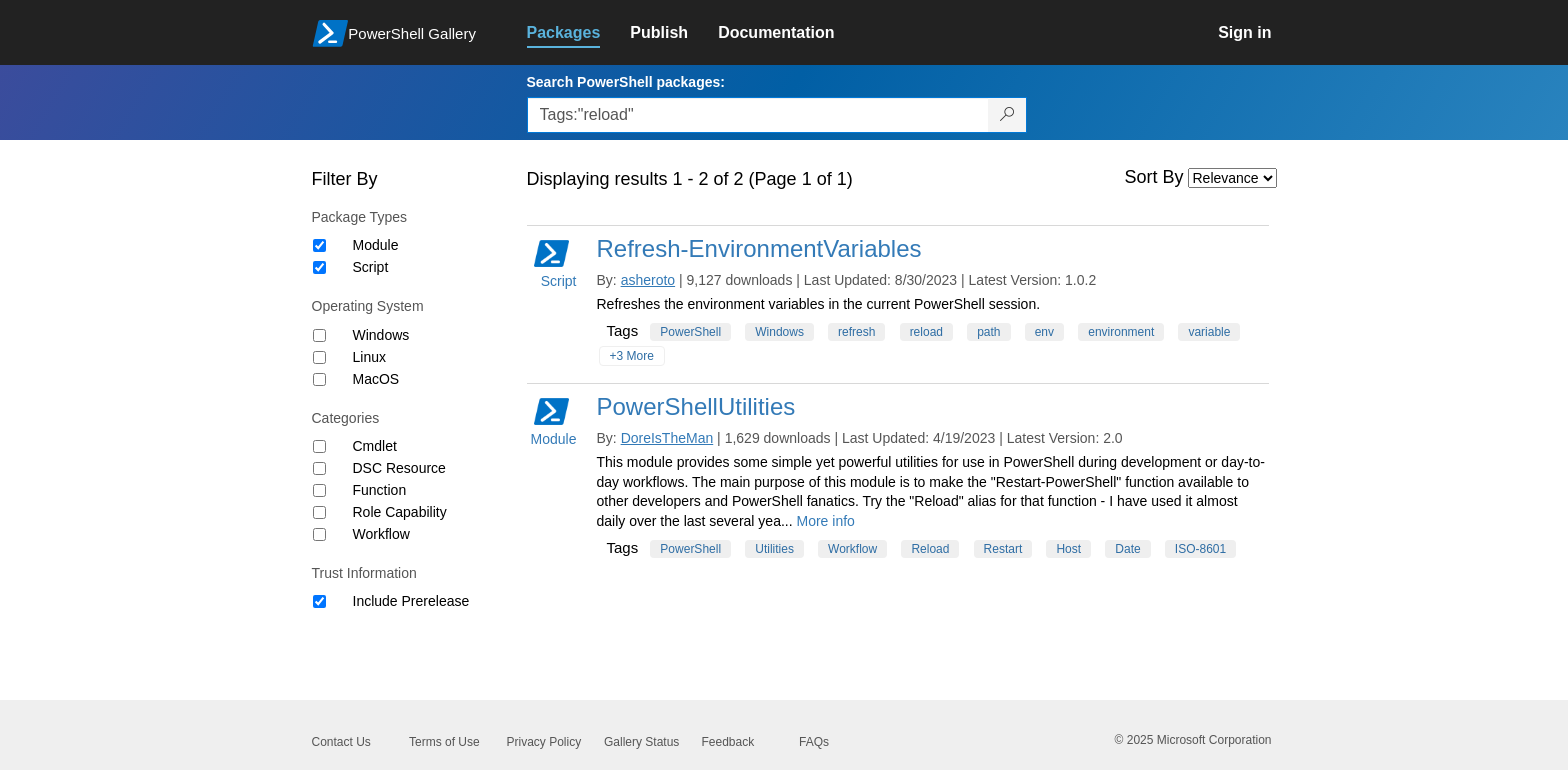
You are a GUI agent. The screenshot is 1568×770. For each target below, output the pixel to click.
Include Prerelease (411, 601)
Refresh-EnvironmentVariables (759, 248)
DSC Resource (399, 468)
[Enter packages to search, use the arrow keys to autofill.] (758, 115)
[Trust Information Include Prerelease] (319, 601)
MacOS (376, 379)
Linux (369, 357)
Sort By (1154, 177)
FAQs (814, 742)
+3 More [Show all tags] (632, 356)
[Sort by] (1232, 178)
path (988, 332)
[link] (579, 33)
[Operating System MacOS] (319, 379)
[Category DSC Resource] (319, 468)
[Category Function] (319, 490)
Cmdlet (375, 446)
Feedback (728, 742)
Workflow (381, 534)
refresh (856, 332)
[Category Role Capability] (319, 512)
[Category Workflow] (319, 534)
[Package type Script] (319, 267)
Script (371, 267)
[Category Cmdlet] (319, 446)
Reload (930, 549)
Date (1127, 549)
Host (1068, 549)
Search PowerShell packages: (626, 82)
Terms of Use (444, 742)
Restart (1003, 549)
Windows (381, 335)
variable (1209, 332)
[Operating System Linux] (319, 357)
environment (1121, 332)
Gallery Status (641, 742)
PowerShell (690, 332)
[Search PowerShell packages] (1007, 115)
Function (380, 490)
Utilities (774, 549)
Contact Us (341, 742)
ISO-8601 (1200, 549)
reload (926, 332)
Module (376, 245)
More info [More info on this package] (826, 521)
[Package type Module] (319, 245)
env (1044, 332)
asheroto (648, 280)
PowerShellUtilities (696, 406)
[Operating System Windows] (319, 335)
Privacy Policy (544, 742)
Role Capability (400, 512)
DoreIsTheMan (667, 438)
